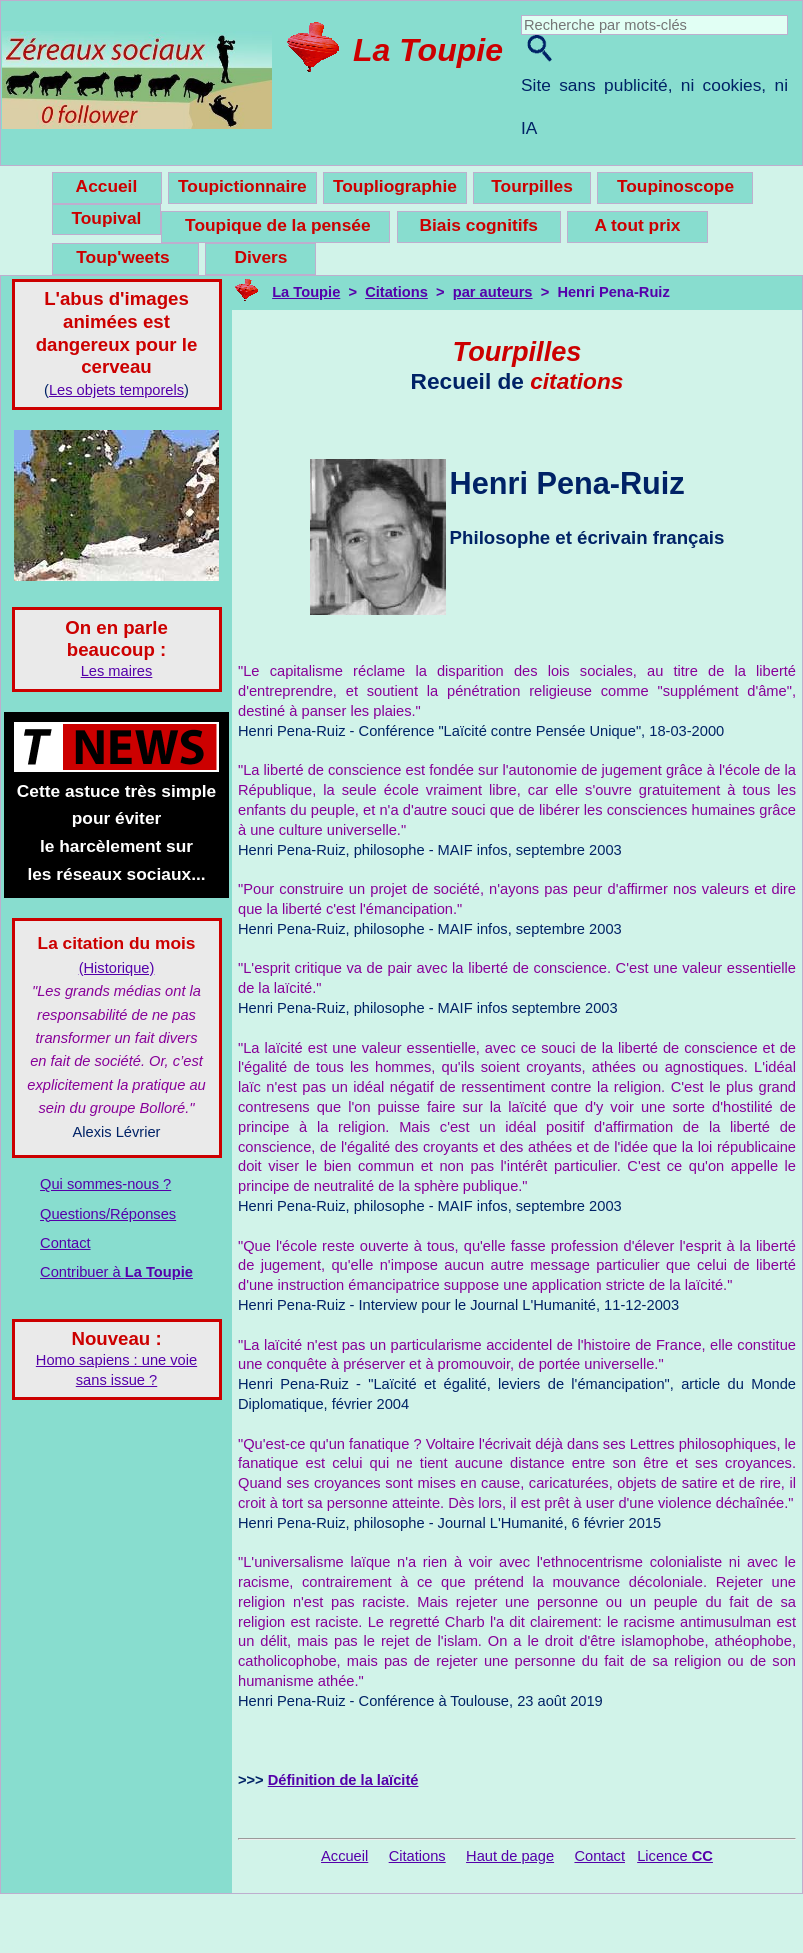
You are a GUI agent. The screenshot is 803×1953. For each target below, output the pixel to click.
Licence (675, 1856)
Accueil (344, 1856)
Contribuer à (116, 1272)
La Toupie (428, 50)
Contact (65, 1243)
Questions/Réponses (108, 1214)
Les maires (117, 671)
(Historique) (117, 968)
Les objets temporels (116, 390)
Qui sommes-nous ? (105, 1184)
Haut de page (510, 1856)
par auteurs (493, 292)
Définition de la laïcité (343, 1780)
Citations (396, 292)
